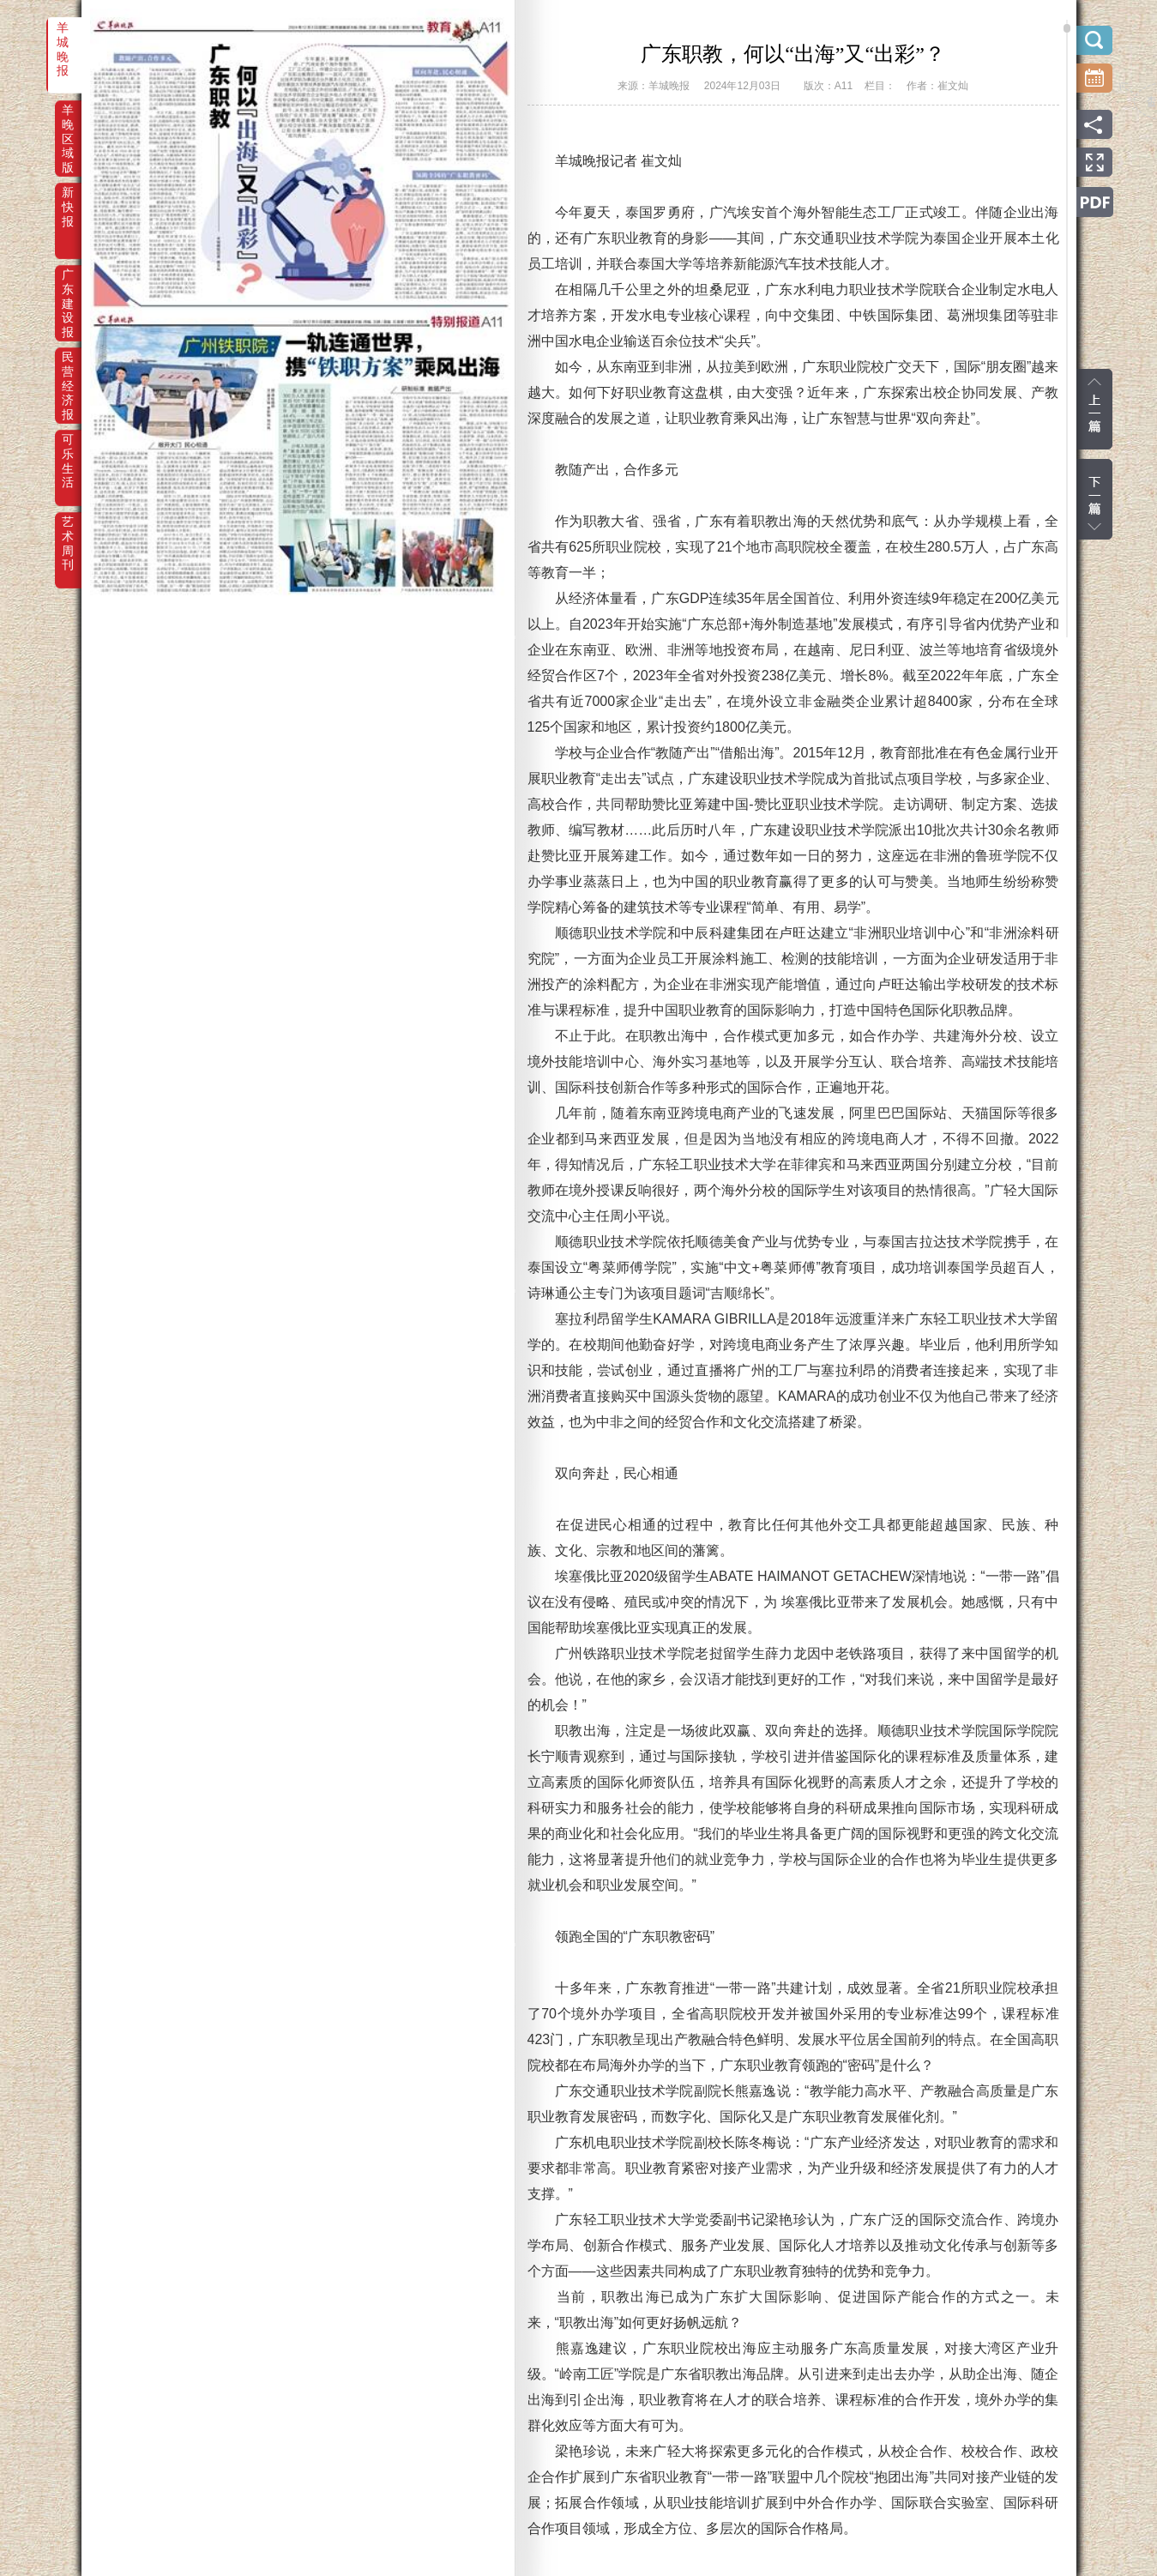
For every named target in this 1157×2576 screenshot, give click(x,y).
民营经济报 (68, 369)
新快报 (68, 204)
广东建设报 (68, 286)
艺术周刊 (68, 533)
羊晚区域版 (68, 122)
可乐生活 (68, 451)
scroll (1067, 28)
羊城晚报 (63, 39)
